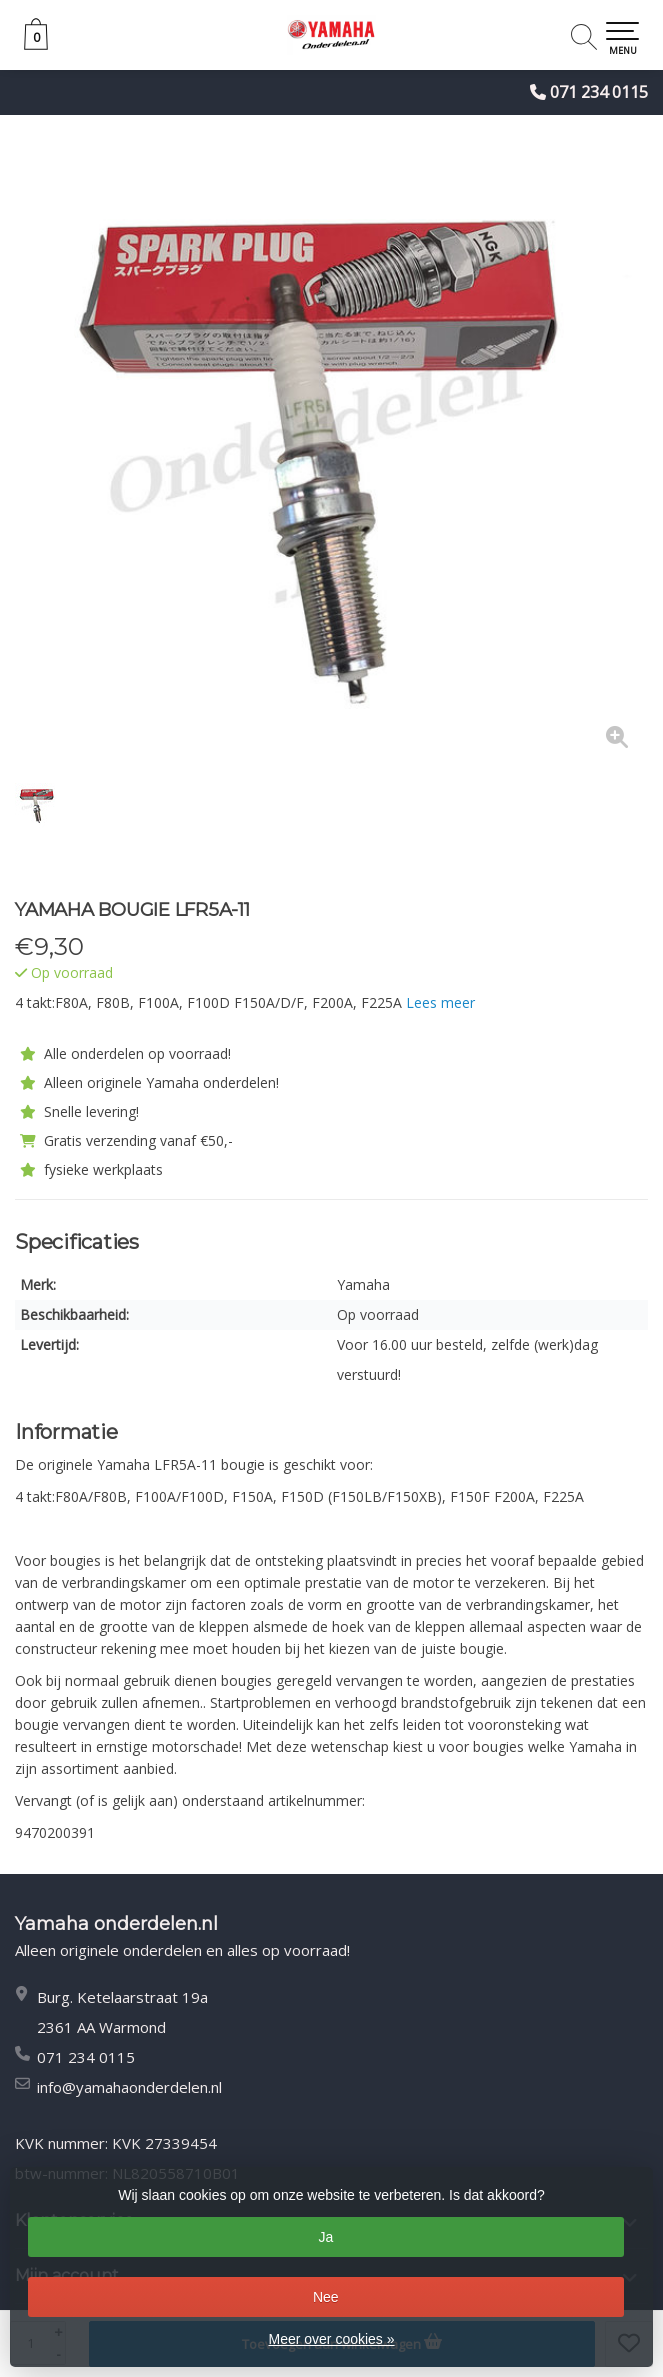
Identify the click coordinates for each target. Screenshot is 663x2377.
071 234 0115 (599, 92)
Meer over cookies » (331, 2339)
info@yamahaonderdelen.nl (129, 2087)
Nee (326, 2297)
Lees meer (440, 1002)
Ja (325, 2237)
